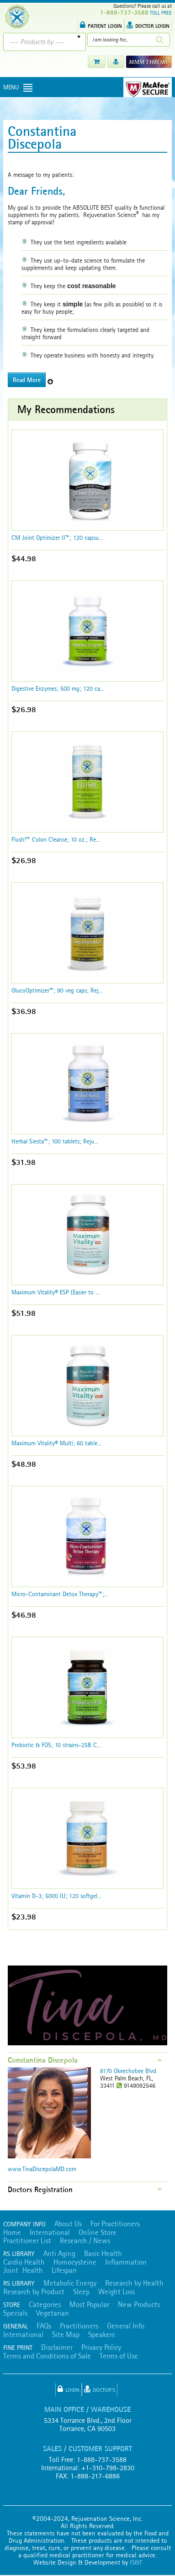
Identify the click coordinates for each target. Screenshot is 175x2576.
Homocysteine (74, 2262)
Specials (15, 2313)
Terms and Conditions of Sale (47, 2356)
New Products (139, 2304)
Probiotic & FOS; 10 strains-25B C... (56, 1744)
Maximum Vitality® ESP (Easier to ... (55, 1292)
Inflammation (126, 2262)
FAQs (44, 2326)
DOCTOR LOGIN (148, 25)
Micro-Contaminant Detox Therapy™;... (59, 1594)
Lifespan (64, 2270)
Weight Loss (116, 2291)
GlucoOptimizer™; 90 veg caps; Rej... (56, 990)
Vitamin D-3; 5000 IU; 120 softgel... (56, 1895)
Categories (45, 2304)
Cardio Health (24, 2262)
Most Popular (89, 2304)
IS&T (136, 2562)
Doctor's (99, 2389)
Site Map (66, 2334)
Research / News (85, 2240)
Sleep (81, 2291)
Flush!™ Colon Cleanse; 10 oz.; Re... (55, 839)
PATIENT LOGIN (101, 25)
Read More (27, 380)
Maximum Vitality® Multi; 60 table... (56, 1443)
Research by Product (33, 2291)
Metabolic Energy (69, 2283)
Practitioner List (27, 2240)
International (50, 2232)
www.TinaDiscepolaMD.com (42, 2169)
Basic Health (103, 2253)
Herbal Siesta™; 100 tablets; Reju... (54, 1141)
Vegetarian (52, 2313)
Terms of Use (119, 2356)
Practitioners (79, 2326)
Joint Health (23, 2270)
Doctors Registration (40, 2189)
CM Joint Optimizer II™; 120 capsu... (57, 537)
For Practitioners (115, 2223)
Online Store (98, 2232)
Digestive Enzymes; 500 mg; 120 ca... (57, 688)
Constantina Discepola (43, 2059)
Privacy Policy (101, 2347)
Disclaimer (57, 2347)
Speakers (101, 2334)
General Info (125, 2326)
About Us (68, 2223)
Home (12, 2232)
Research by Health (134, 2283)
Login (69, 2389)
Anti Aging (59, 2253)
